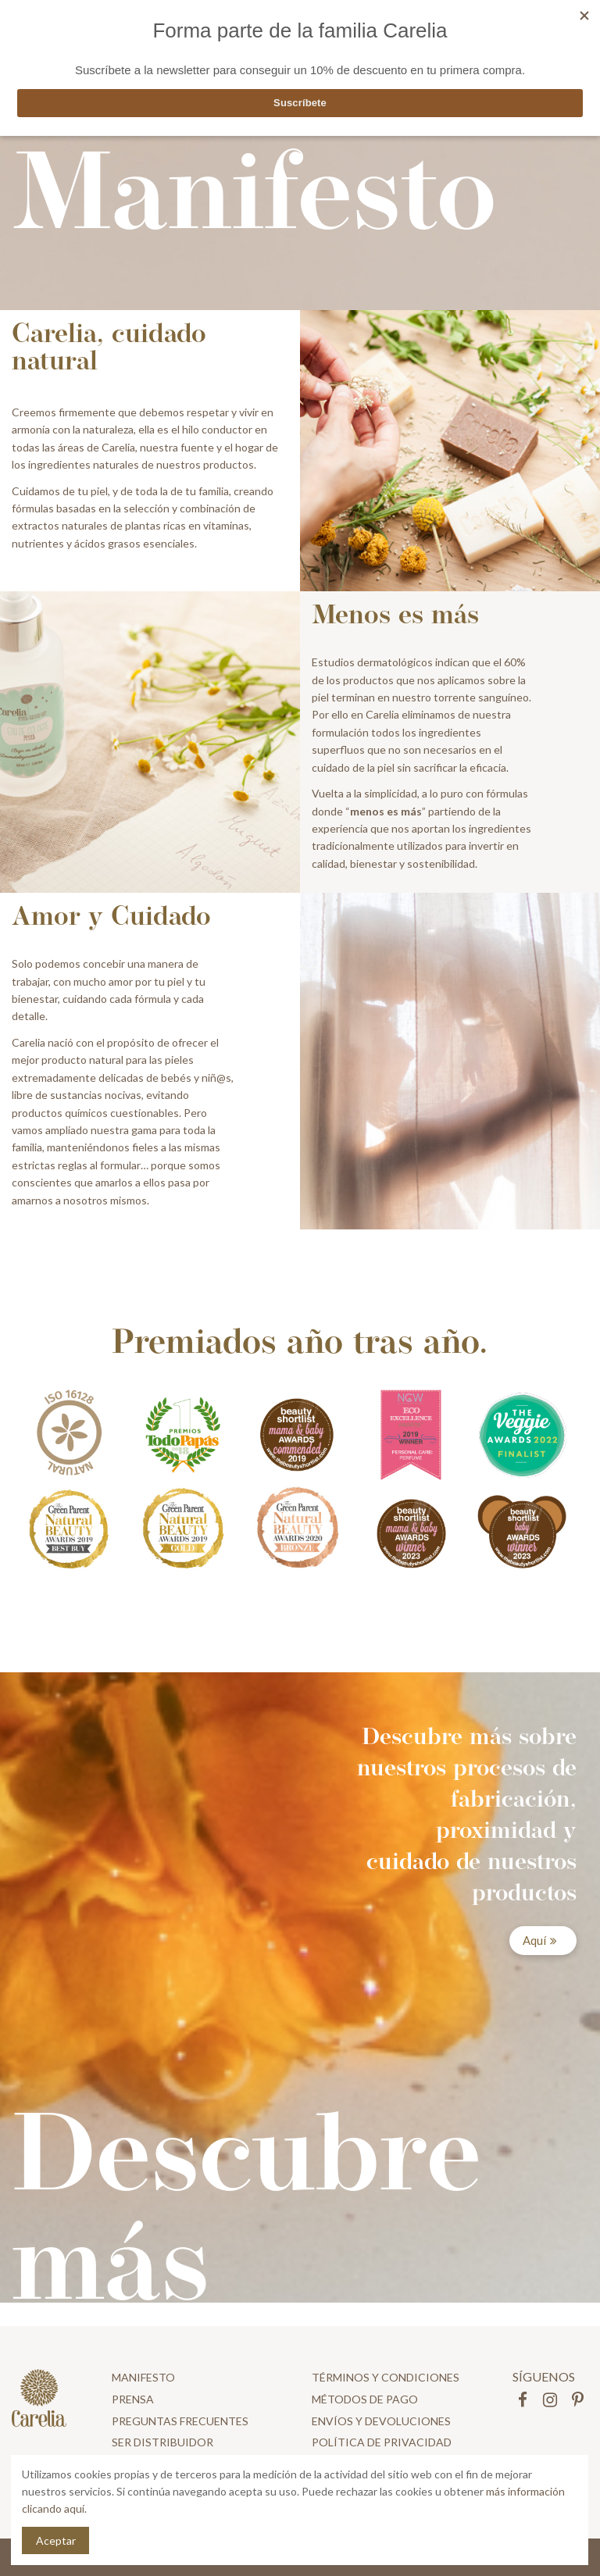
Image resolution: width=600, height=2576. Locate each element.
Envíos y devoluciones (381, 2421)
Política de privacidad (382, 2442)
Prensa (133, 2399)
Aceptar (56, 2540)
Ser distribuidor (162, 2442)
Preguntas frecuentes (180, 2421)
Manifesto (143, 2377)
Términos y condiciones (385, 2377)
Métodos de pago (365, 2399)
